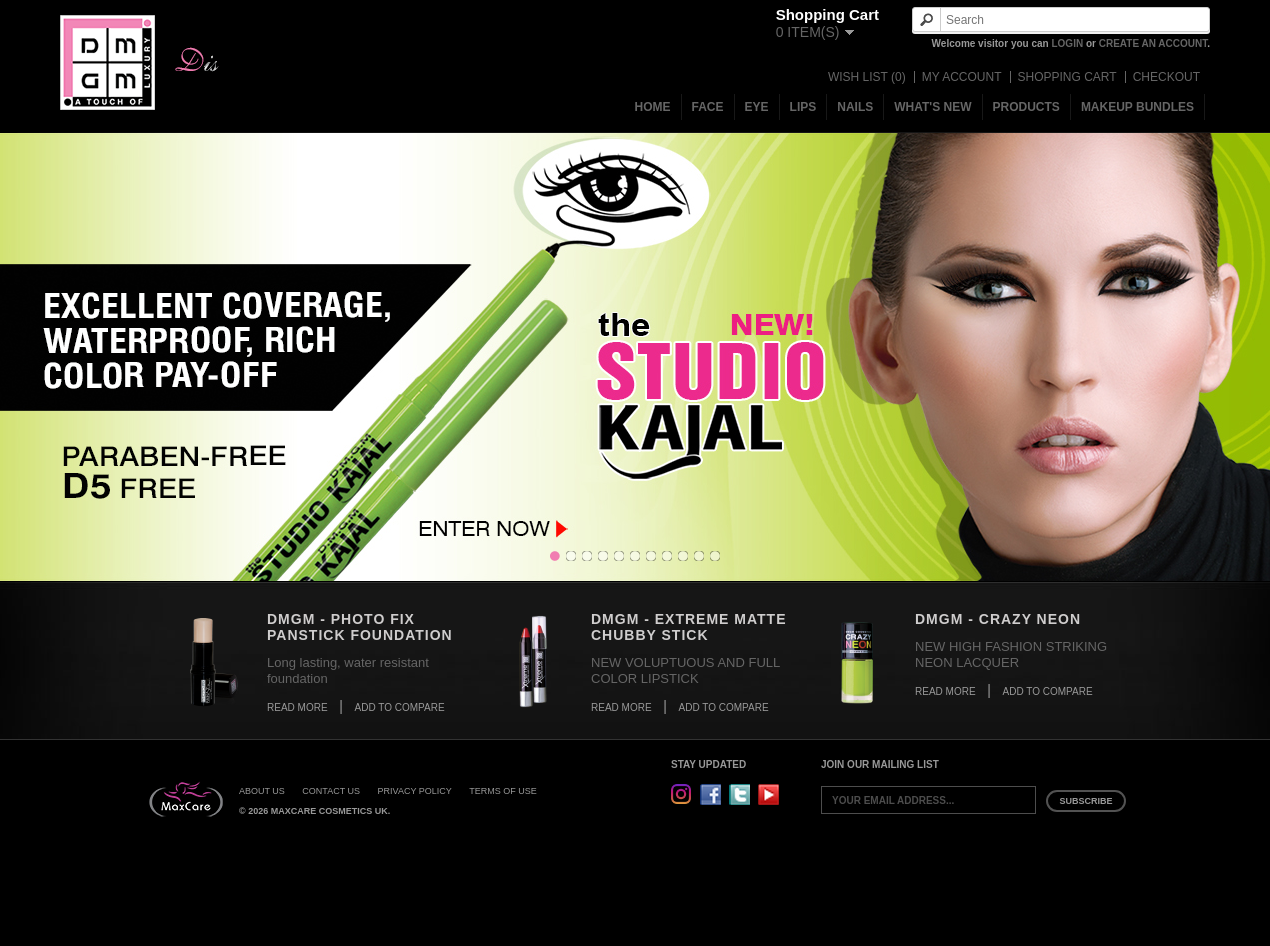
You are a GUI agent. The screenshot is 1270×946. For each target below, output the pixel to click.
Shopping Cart (1067, 77)
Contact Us (331, 791)
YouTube (768, 794)
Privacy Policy (415, 791)
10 (699, 556)
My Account (962, 77)
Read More (297, 707)
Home (653, 107)
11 (715, 556)
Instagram (681, 794)
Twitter (739, 794)
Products (1026, 107)
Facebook (710, 794)
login (1067, 43)
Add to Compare (400, 707)
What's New (932, 107)
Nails (855, 107)
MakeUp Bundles (1137, 107)
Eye (757, 107)
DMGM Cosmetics (107, 62)
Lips (803, 107)
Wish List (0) (867, 77)
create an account (1153, 43)
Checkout (1166, 77)
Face (708, 107)
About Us (262, 791)
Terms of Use (503, 791)
